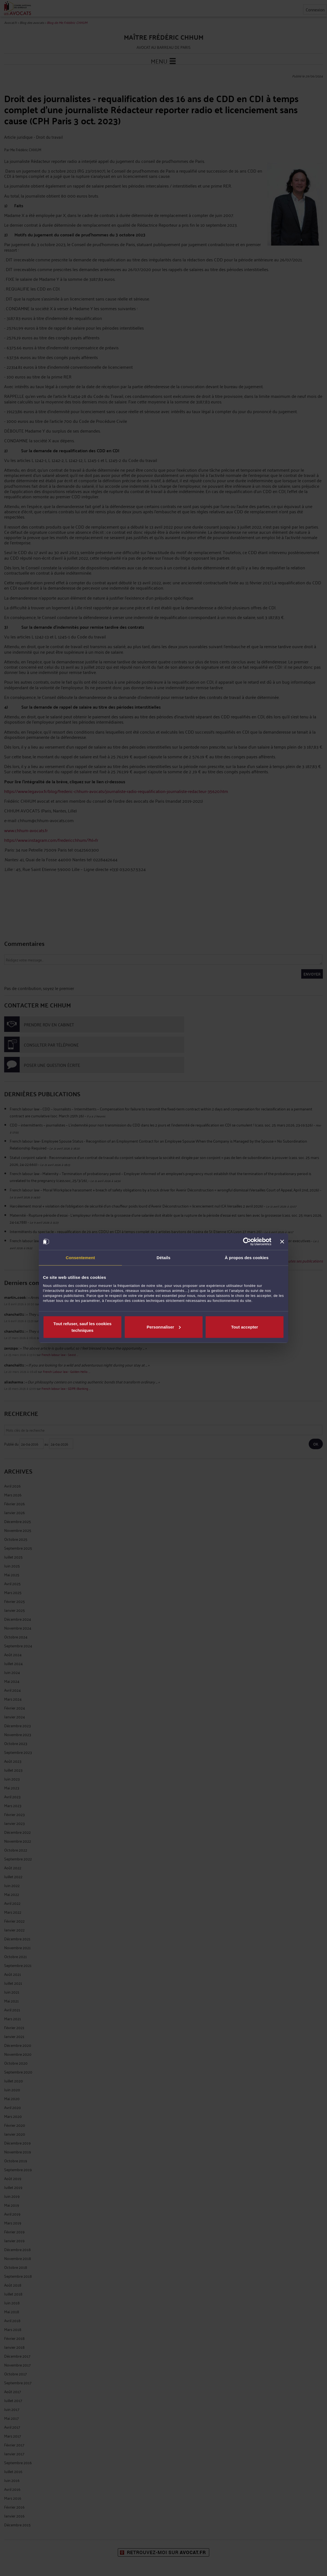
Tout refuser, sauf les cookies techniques (82, 1326)
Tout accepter (244, 1326)
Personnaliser (164, 1326)
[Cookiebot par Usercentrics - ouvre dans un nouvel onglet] (247, 1242)
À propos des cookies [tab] (247, 1257)
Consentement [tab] (80, 1257)
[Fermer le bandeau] (282, 1242)
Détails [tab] (163, 1257)
